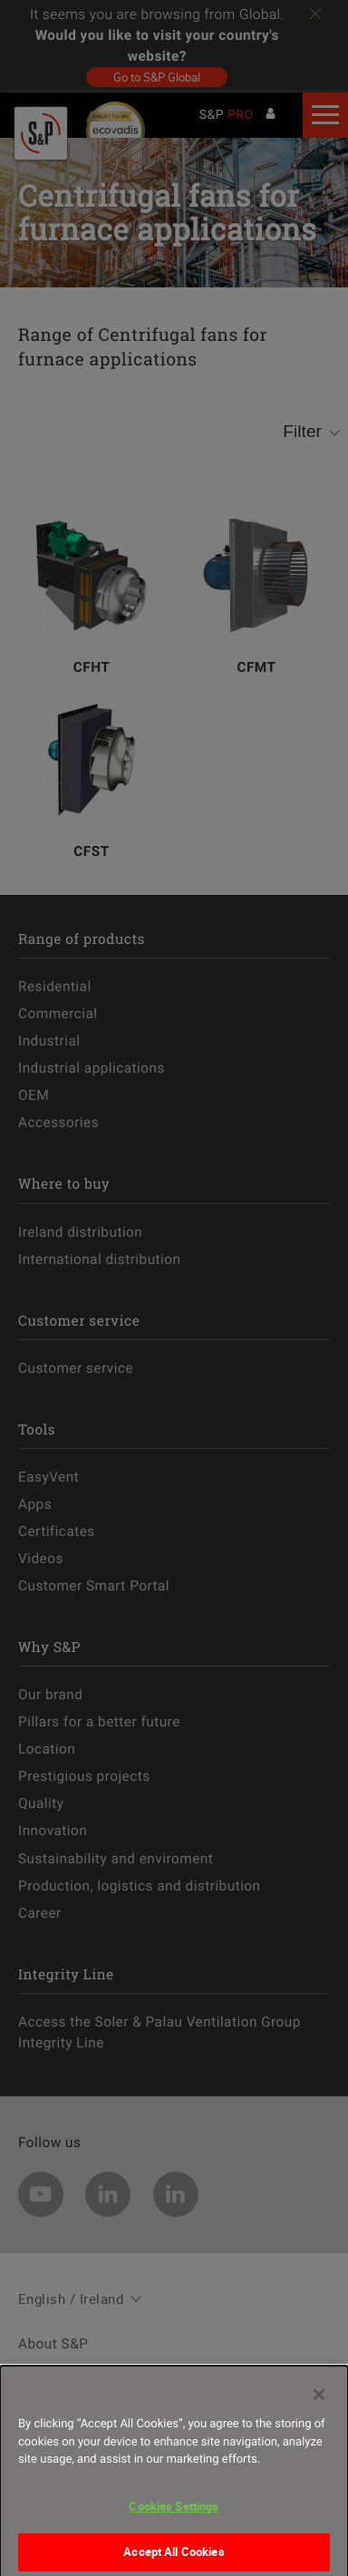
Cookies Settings (173, 2520)
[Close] (319, 2409)
